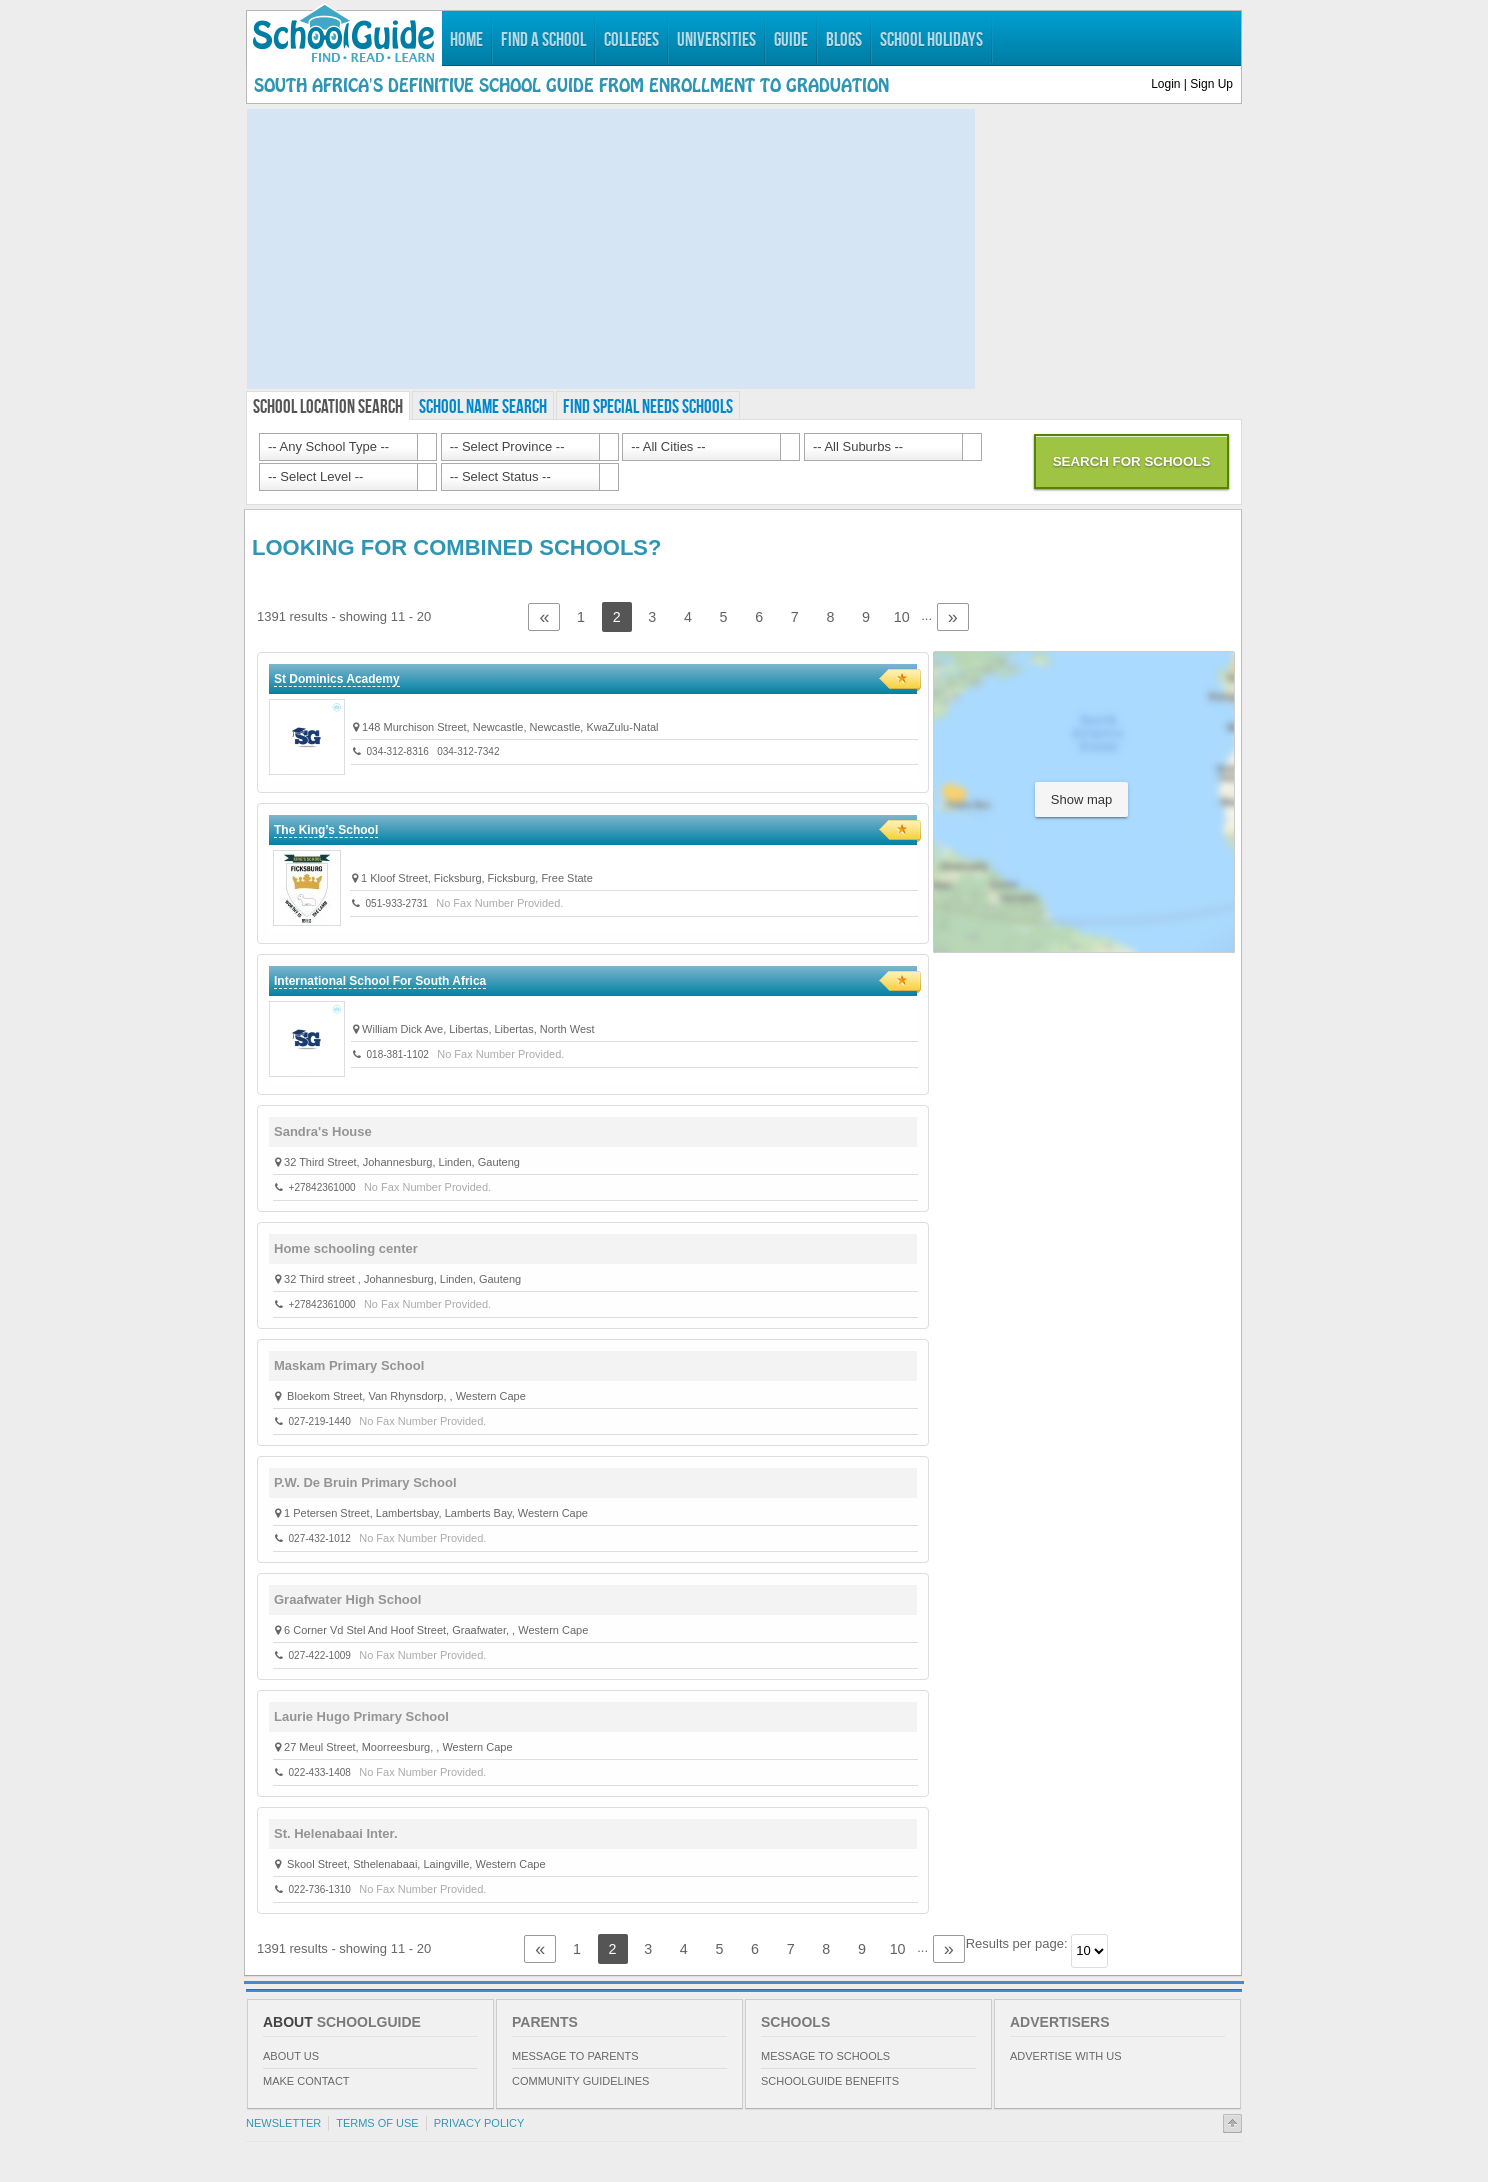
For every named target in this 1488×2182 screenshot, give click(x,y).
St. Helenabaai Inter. (336, 1833)
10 (902, 617)
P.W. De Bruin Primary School (365, 1482)
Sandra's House (323, 1131)
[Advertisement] (611, 249)
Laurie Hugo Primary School (361, 1716)
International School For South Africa (380, 981)
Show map (1081, 799)
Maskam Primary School (349, 1365)
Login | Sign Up (1192, 84)
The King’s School (326, 830)
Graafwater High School (347, 1599)
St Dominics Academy (337, 679)
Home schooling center (346, 1248)
